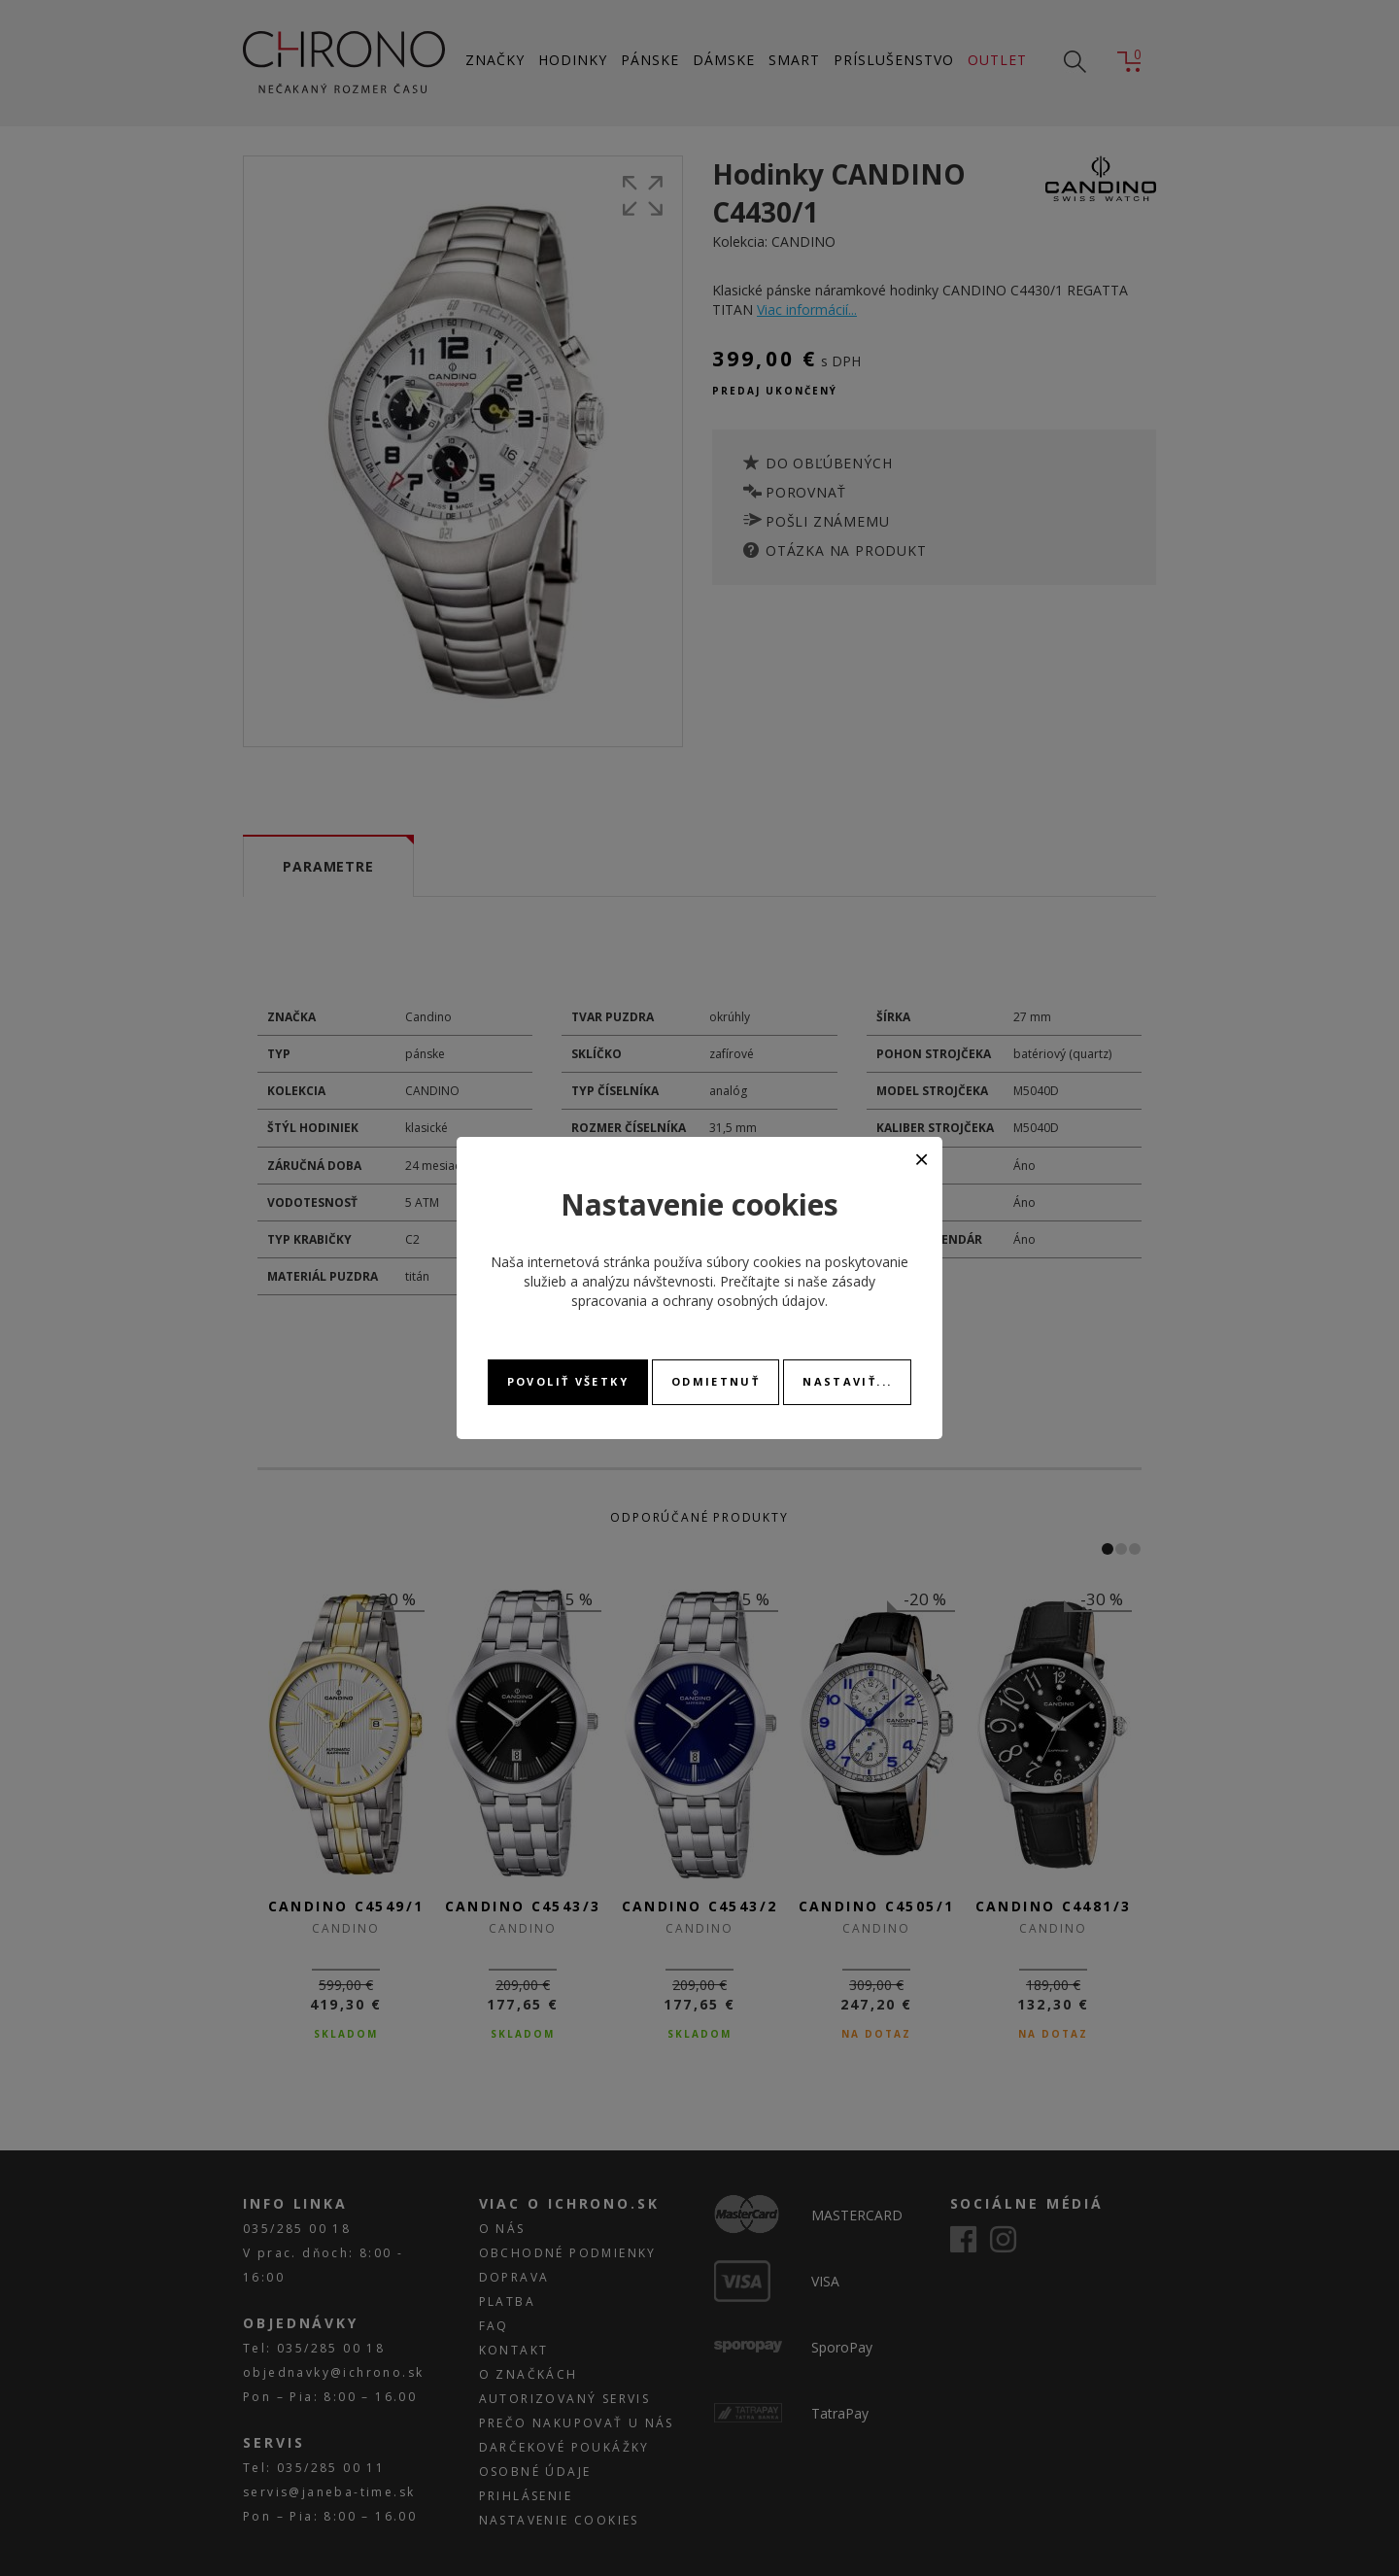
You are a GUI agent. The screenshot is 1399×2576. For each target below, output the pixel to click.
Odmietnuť (715, 1381)
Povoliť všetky (568, 1381)
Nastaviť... (847, 1381)
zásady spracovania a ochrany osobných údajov (723, 1291)
